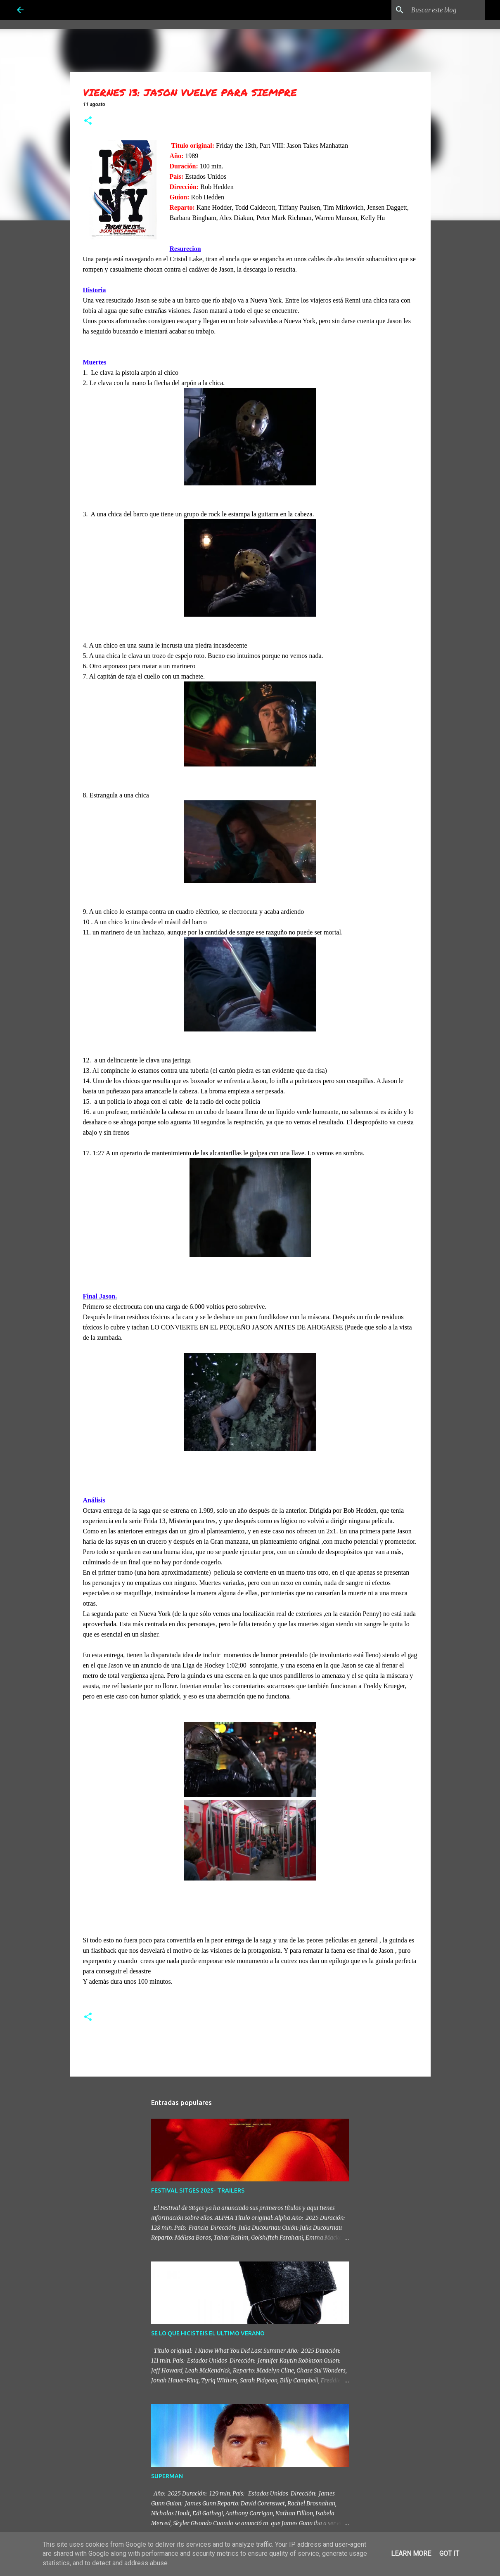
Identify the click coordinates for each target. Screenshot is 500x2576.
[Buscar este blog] (441, 10)
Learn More (411, 2553)
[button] (88, 121)
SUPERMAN (167, 2476)
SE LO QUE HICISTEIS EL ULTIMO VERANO (208, 2333)
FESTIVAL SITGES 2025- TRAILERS (197, 2190)
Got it (449, 2553)
